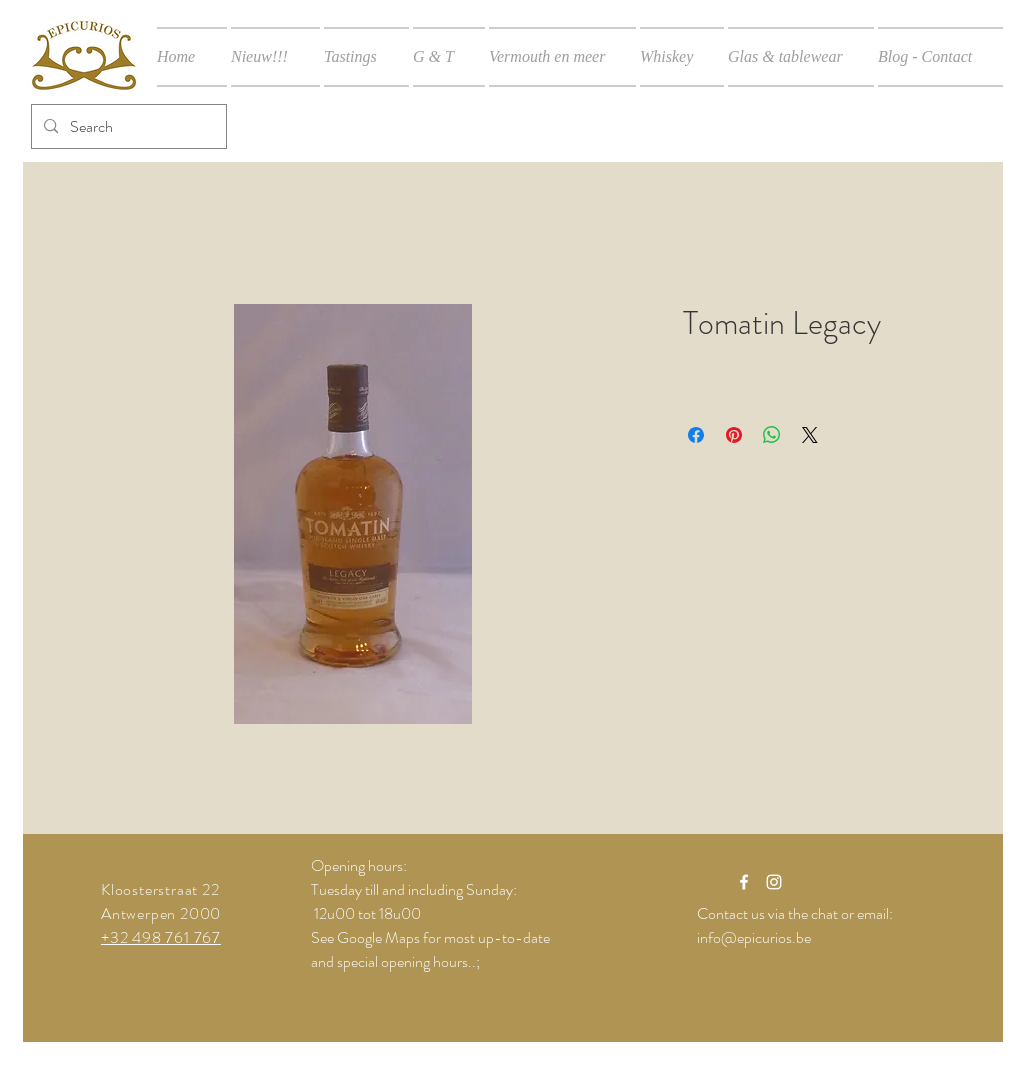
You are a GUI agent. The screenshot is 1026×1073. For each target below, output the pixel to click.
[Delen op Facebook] (696, 435)
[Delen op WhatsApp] (772, 435)
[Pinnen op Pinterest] (734, 435)
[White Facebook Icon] (744, 882)
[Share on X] (810, 435)
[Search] (127, 126)
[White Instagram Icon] (774, 882)
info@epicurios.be (754, 937)
